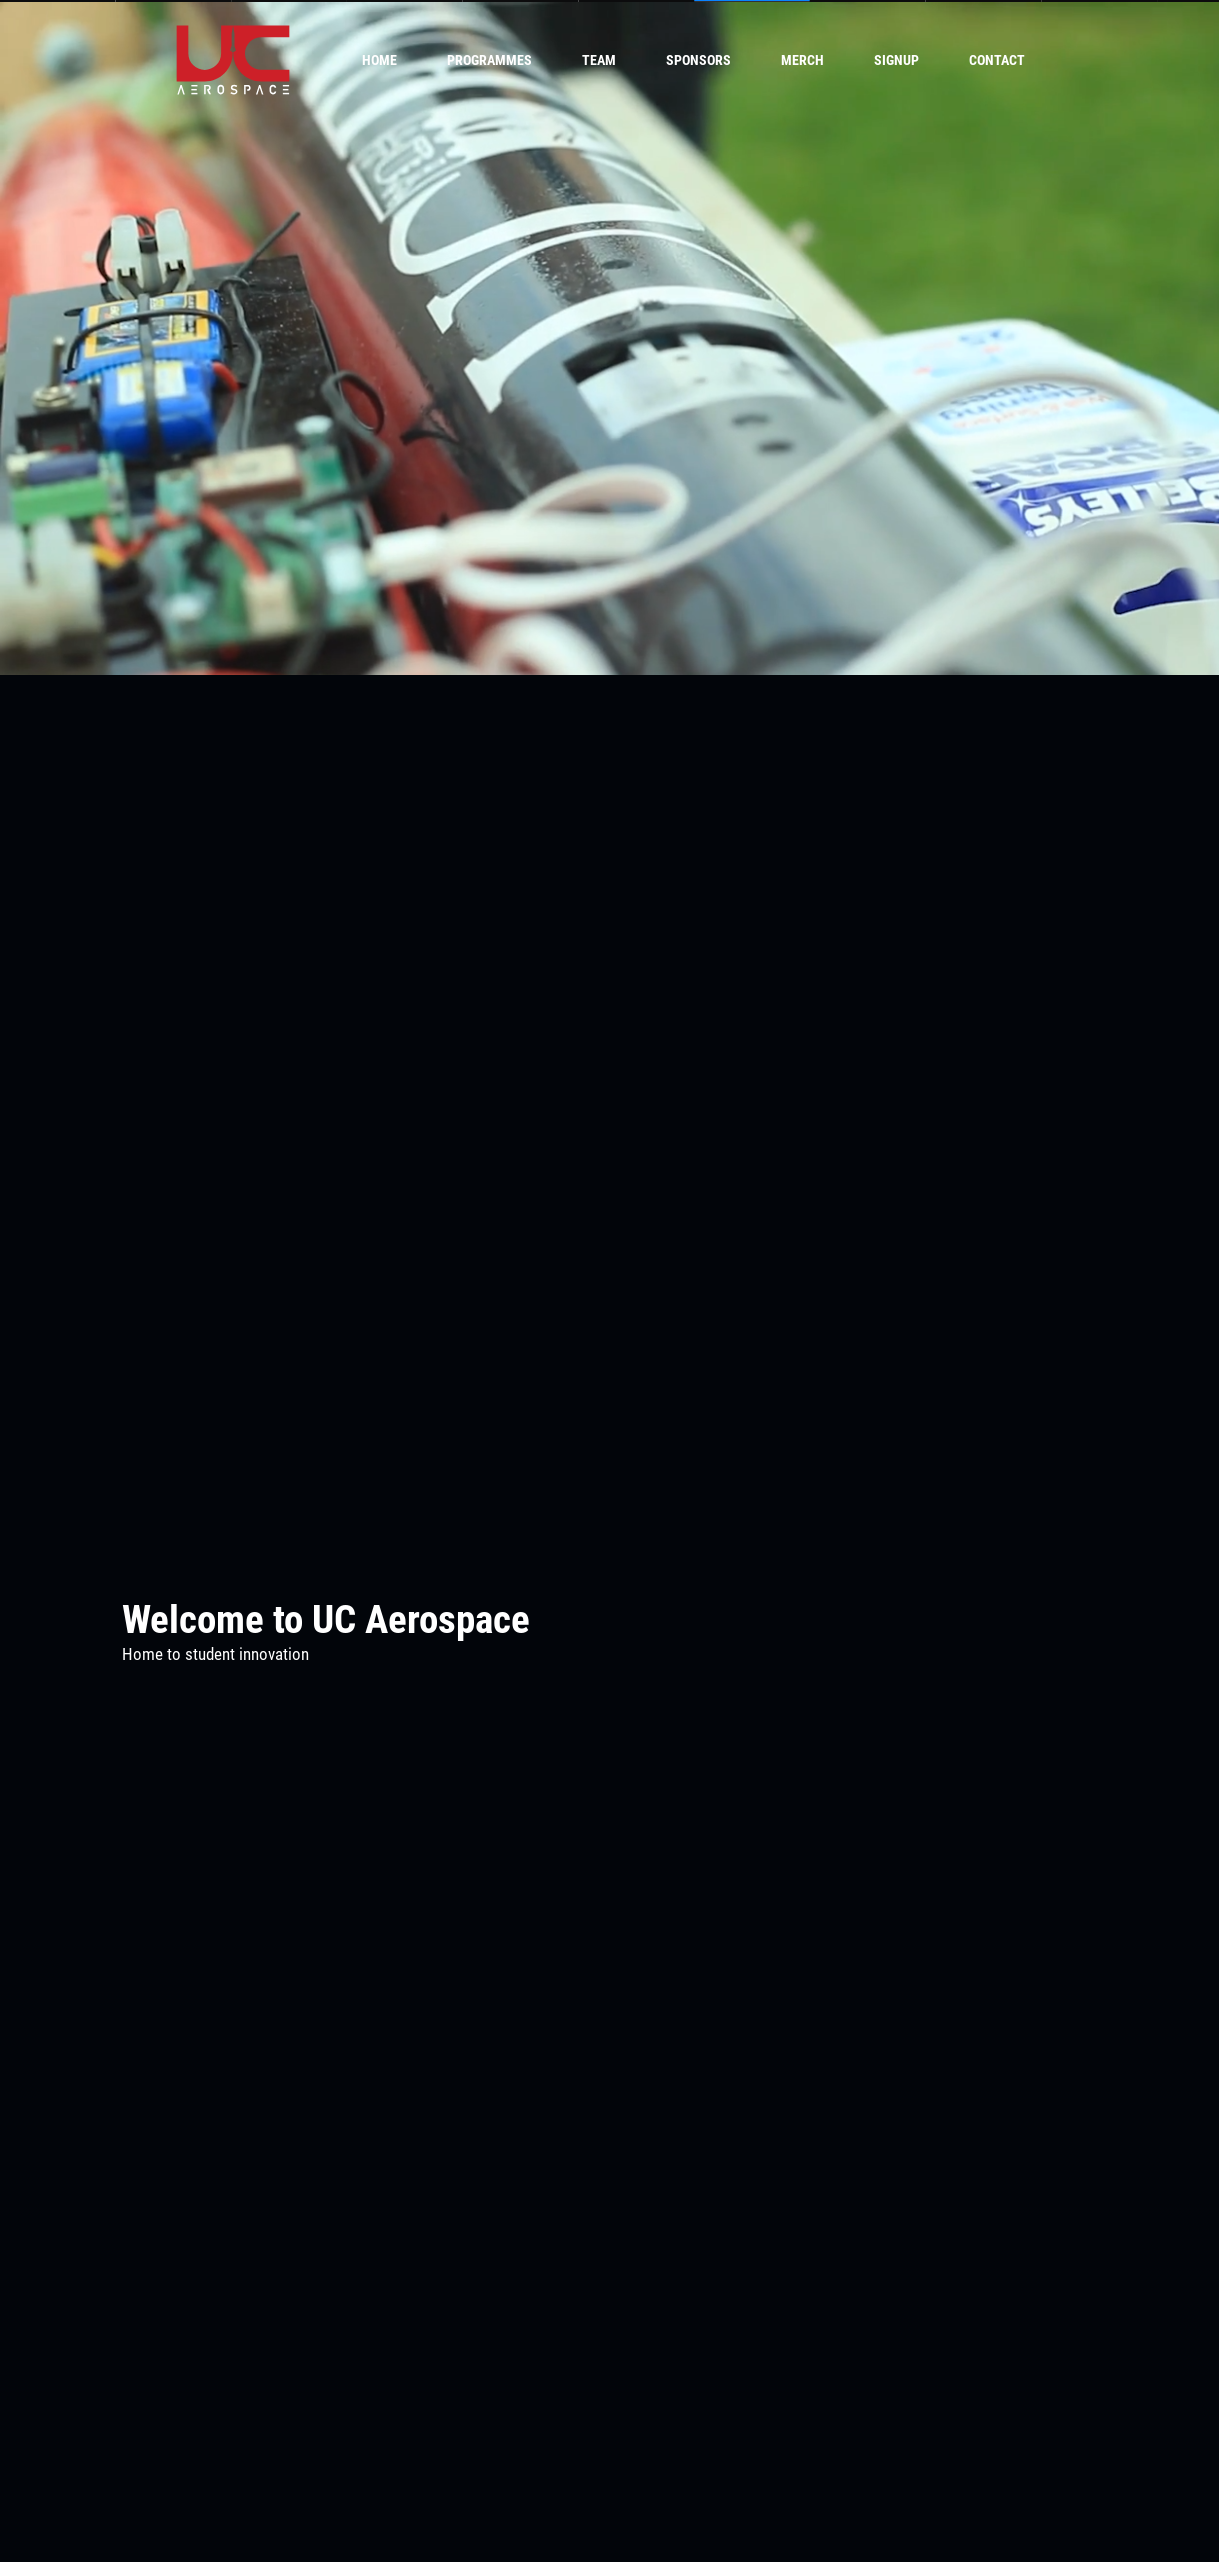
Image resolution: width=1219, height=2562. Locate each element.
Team (599, 60)
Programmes (489, 60)
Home (379, 60)
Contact (997, 60)
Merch (802, 60)
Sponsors (698, 60)
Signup (896, 60)
